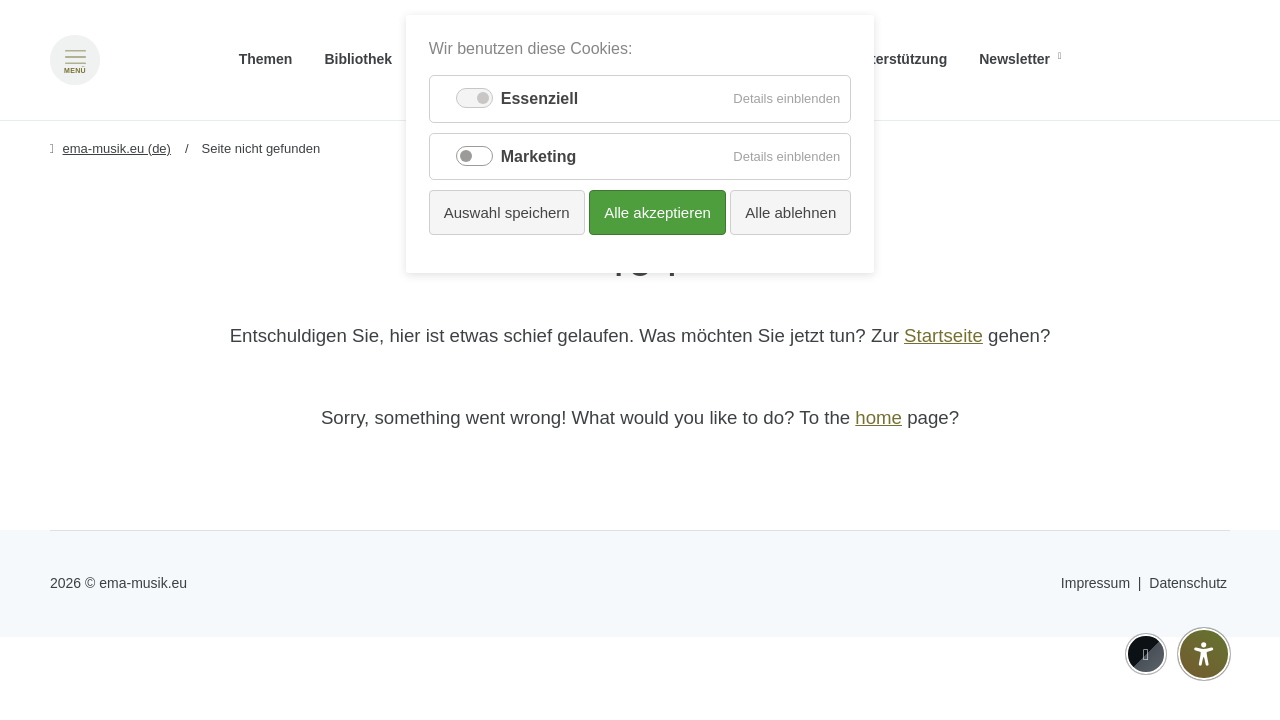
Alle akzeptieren (657, 212)
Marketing (539, 156)
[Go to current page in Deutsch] (1214, 30)
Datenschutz (1188, 583)
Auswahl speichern (507, 212)
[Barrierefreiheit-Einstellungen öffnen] (1204, 654)
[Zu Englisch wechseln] (1214, 59)
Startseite (943, 335)
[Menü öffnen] (75, 60)
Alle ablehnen (790, 212)
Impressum (1095, 583)
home (878, 417)
